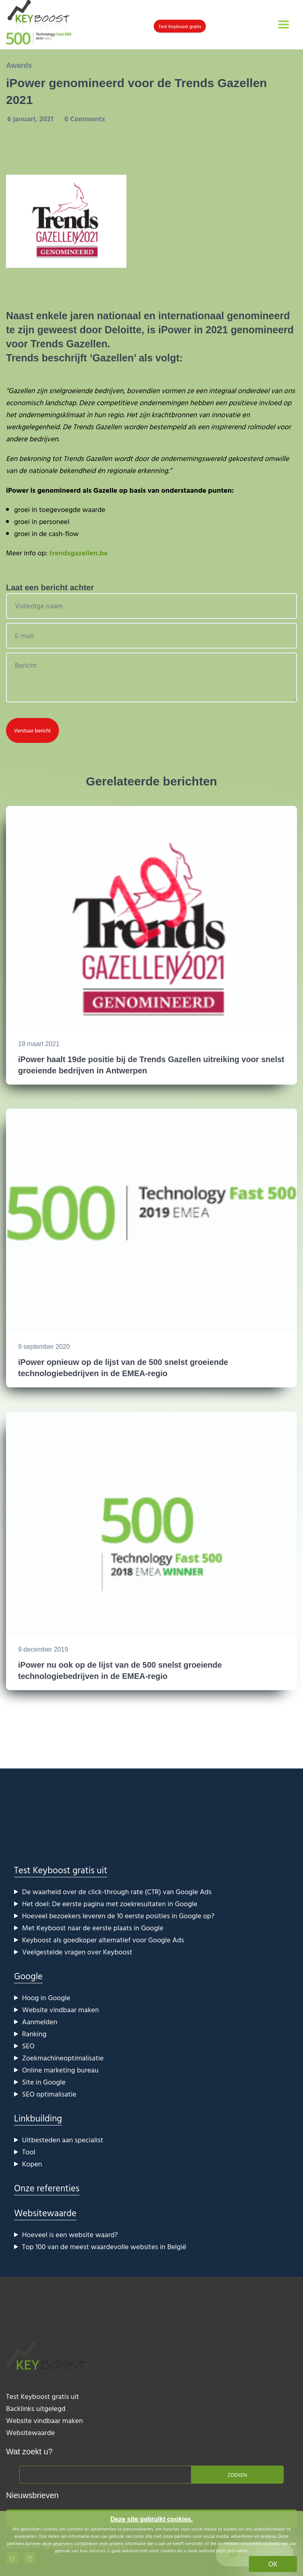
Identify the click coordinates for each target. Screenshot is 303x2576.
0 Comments (84, 118)
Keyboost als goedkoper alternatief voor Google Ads (103, 1939)
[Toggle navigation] (283, 24)
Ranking (34, 2033)
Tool (28, 2151)
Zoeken (237, 2474)
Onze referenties (46, 2188)
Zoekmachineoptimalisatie (63, 2057)
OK (273, 2563)
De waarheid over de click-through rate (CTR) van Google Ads (116, 1891)
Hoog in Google (46, 1997)
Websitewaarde (45, 2213)
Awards (19, 65)
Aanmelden (39, 2021)
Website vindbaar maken (60, 2009)
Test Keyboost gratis (180, 26)
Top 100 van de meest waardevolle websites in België (104, 2246)
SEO (28, 2045)
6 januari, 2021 (31, 118)
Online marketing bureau (60, 2069)
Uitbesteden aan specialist (62, 2139)
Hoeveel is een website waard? (70, 2234)
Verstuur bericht (32, 730)
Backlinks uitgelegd (35, 2408)
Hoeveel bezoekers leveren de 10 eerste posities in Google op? (118, 1915)
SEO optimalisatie (49, 2094)
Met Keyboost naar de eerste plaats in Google (92, 1927)
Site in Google (43, 2081)
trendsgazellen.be (78, 552)
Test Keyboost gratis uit (60, 1870)
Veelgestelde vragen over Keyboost (77, 1951)
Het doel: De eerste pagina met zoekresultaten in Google (109, 1903)
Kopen (32, 2163)
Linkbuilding (38, 2118)
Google (28, 1976)
